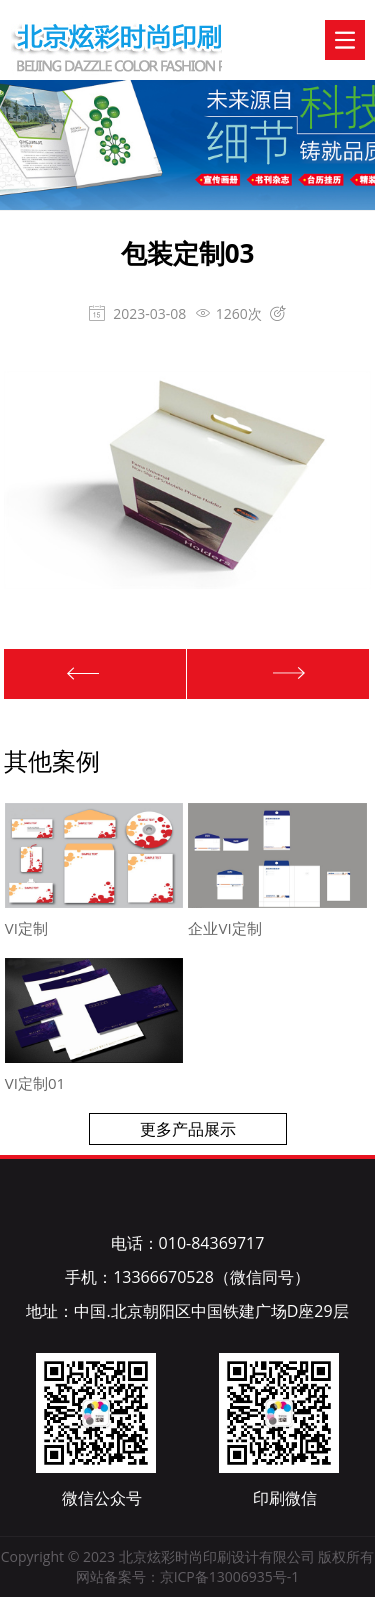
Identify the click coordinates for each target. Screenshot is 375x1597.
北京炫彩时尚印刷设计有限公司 (81, 28)
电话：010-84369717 (188, 1243)
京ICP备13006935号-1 (230, 1576)
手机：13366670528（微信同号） (187, 1277)
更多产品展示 (188, 1129)
